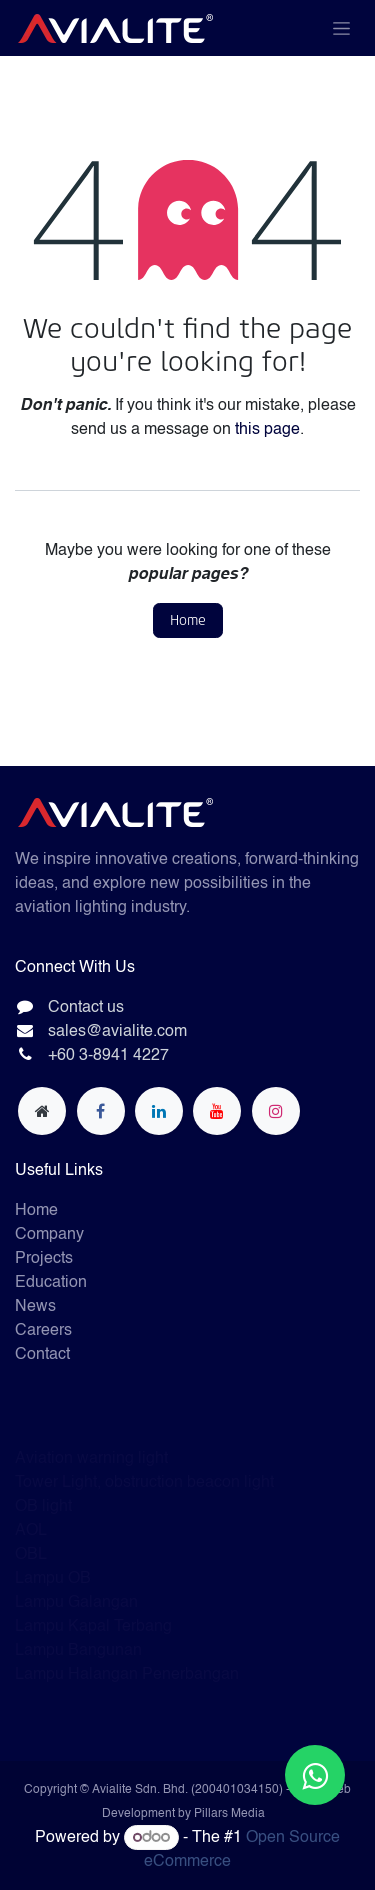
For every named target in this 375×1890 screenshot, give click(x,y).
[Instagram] (276, 1111)
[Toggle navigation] (341, 28)
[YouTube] (217, 1111)
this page (267, 430)
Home (188, 620)
